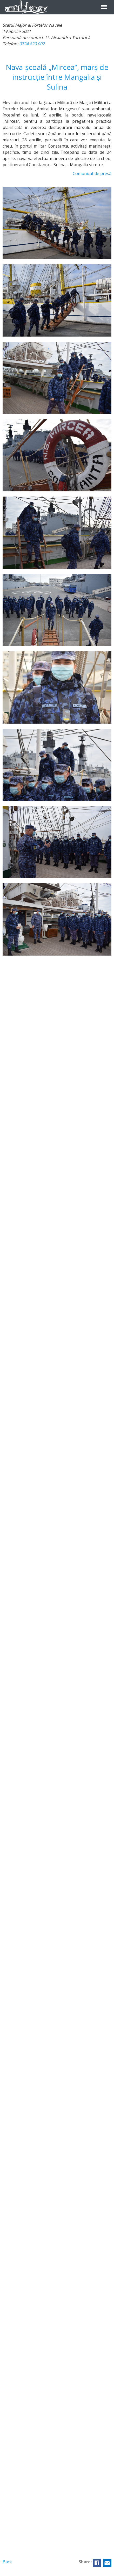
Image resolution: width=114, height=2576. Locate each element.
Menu (103, 3)
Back (7, 2562)
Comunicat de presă (92, 173)
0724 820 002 (32, 44)
